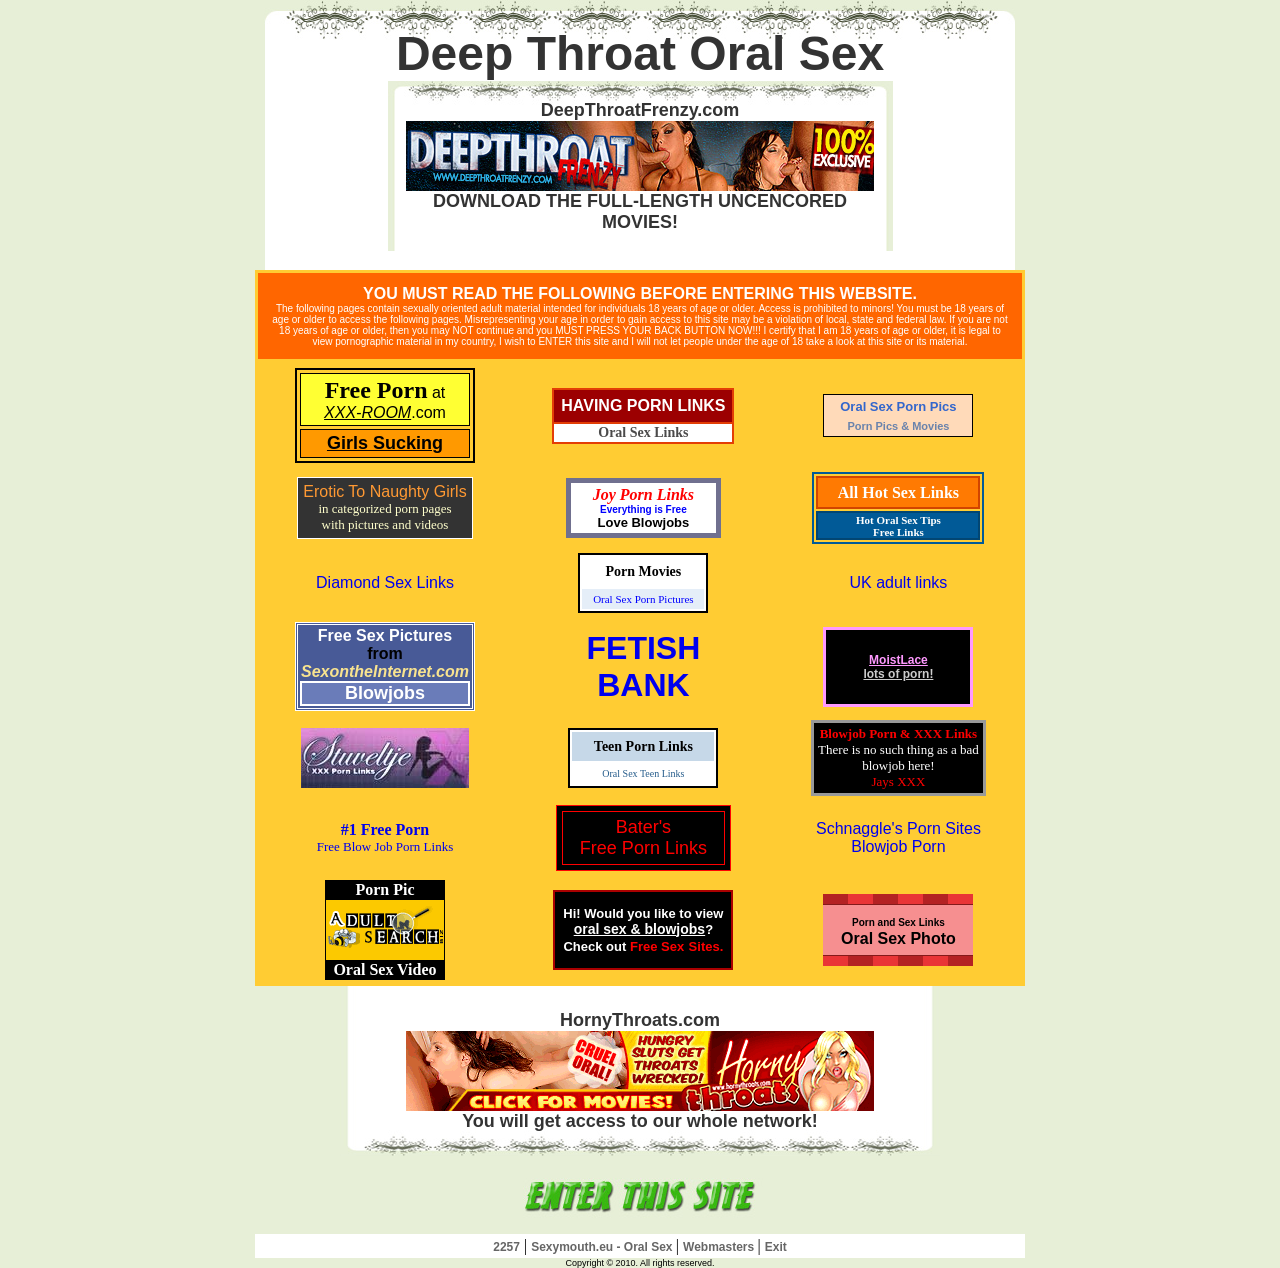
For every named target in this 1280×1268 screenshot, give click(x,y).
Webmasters (720, 1247)
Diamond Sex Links (385, 582)
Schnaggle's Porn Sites (898, 828)
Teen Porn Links (643, 746)
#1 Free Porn (385, 829)
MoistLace (898, 660)
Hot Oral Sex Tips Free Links (898, 526)
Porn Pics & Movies (898, 426)
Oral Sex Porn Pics (898, 406)
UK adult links (899, 582)
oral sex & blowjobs (639, 929)
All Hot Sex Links (898, 492)
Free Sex (657, 946)
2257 (506, 1247)
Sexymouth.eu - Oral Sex (603, 1247)
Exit (776, 1247)
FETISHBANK (644, 666)
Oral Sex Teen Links (643, 773)
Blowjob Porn (898, 846)
